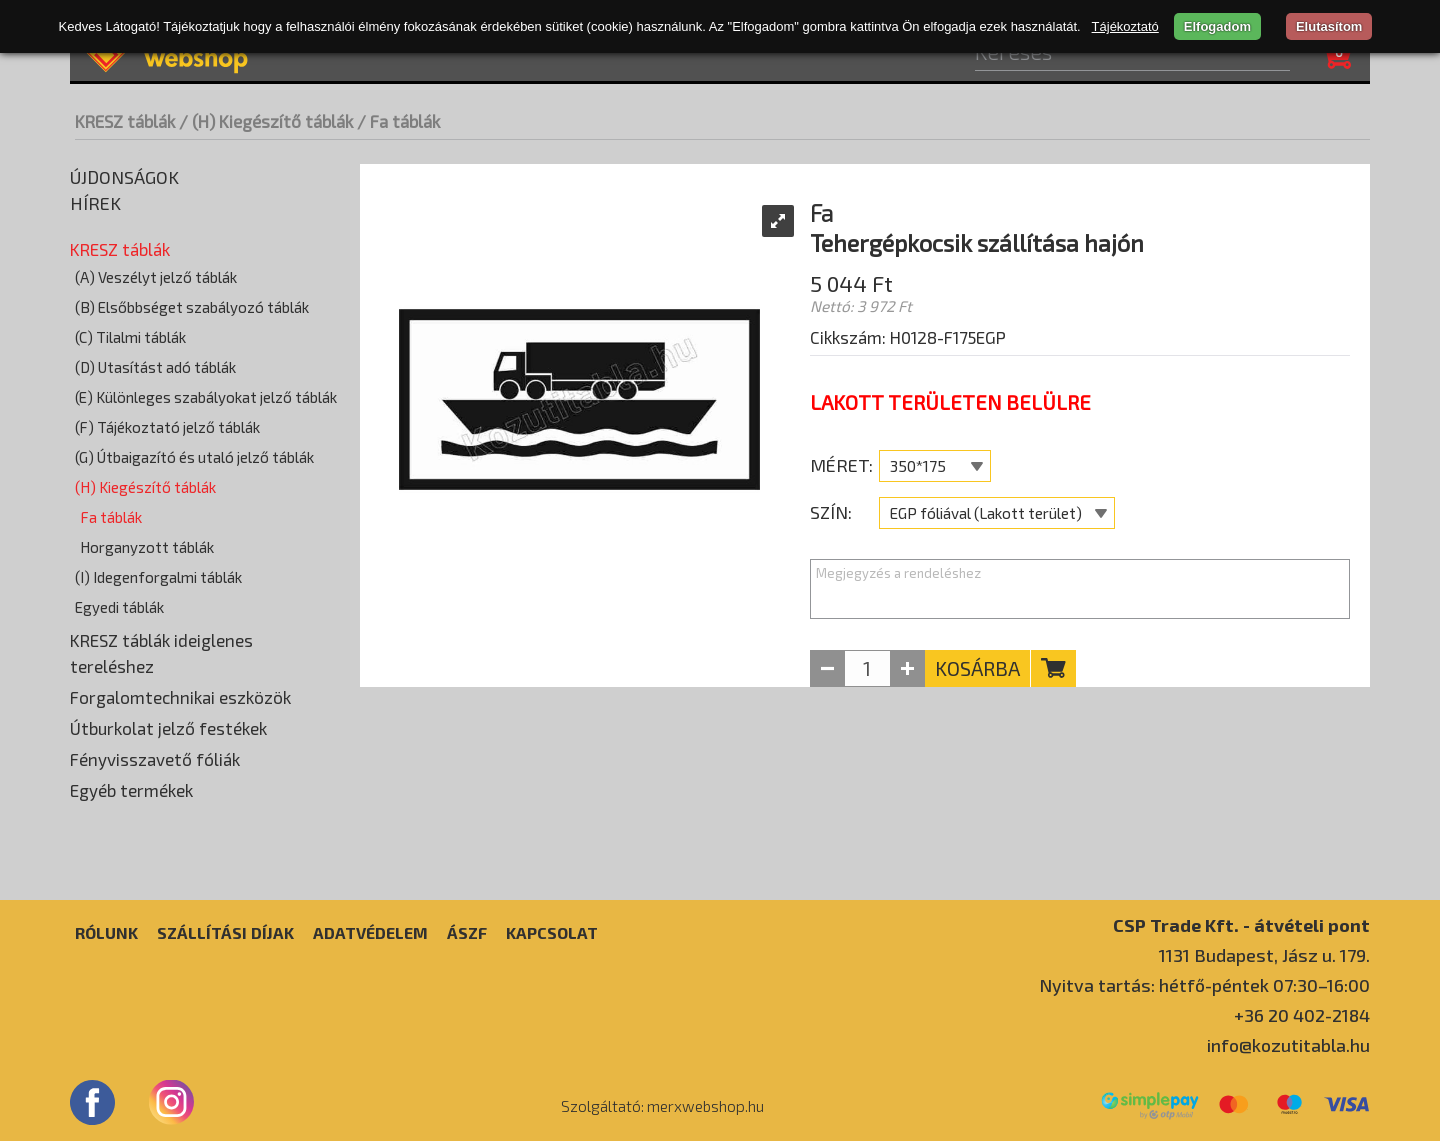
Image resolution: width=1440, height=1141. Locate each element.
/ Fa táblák (398, 121)
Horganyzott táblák (147, 547)
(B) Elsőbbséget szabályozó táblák (192, 307)
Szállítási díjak (225, 932)
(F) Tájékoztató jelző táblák (167, 427)
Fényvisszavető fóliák (155, 759)
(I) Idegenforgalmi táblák (158, 577)
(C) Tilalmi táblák (130, 337)
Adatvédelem (370, 932)
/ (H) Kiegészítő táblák (266, 121)
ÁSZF (467, 932)
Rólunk (106, 932)
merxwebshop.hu (705, 1106)
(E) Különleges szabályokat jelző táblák (206, 397)
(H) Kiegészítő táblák (145, 487)
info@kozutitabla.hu (1288, 1045)
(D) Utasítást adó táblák (155, 367)
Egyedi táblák (119, 607)
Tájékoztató (1125, 26)
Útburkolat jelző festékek (168, 728)
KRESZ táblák (125, 121)
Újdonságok (124, 177)
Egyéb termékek (131, 790)
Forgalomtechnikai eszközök (180, 697)
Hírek (95, 203)
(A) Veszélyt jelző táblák (156, 277)
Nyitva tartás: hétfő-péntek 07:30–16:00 (1204, 985)
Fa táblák (111, 517)
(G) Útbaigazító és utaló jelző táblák (194, 457)
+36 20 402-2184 (1302, 1015)
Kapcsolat (552, 932)
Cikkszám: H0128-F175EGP (908, 337)
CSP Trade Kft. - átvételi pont (1241, 924)
